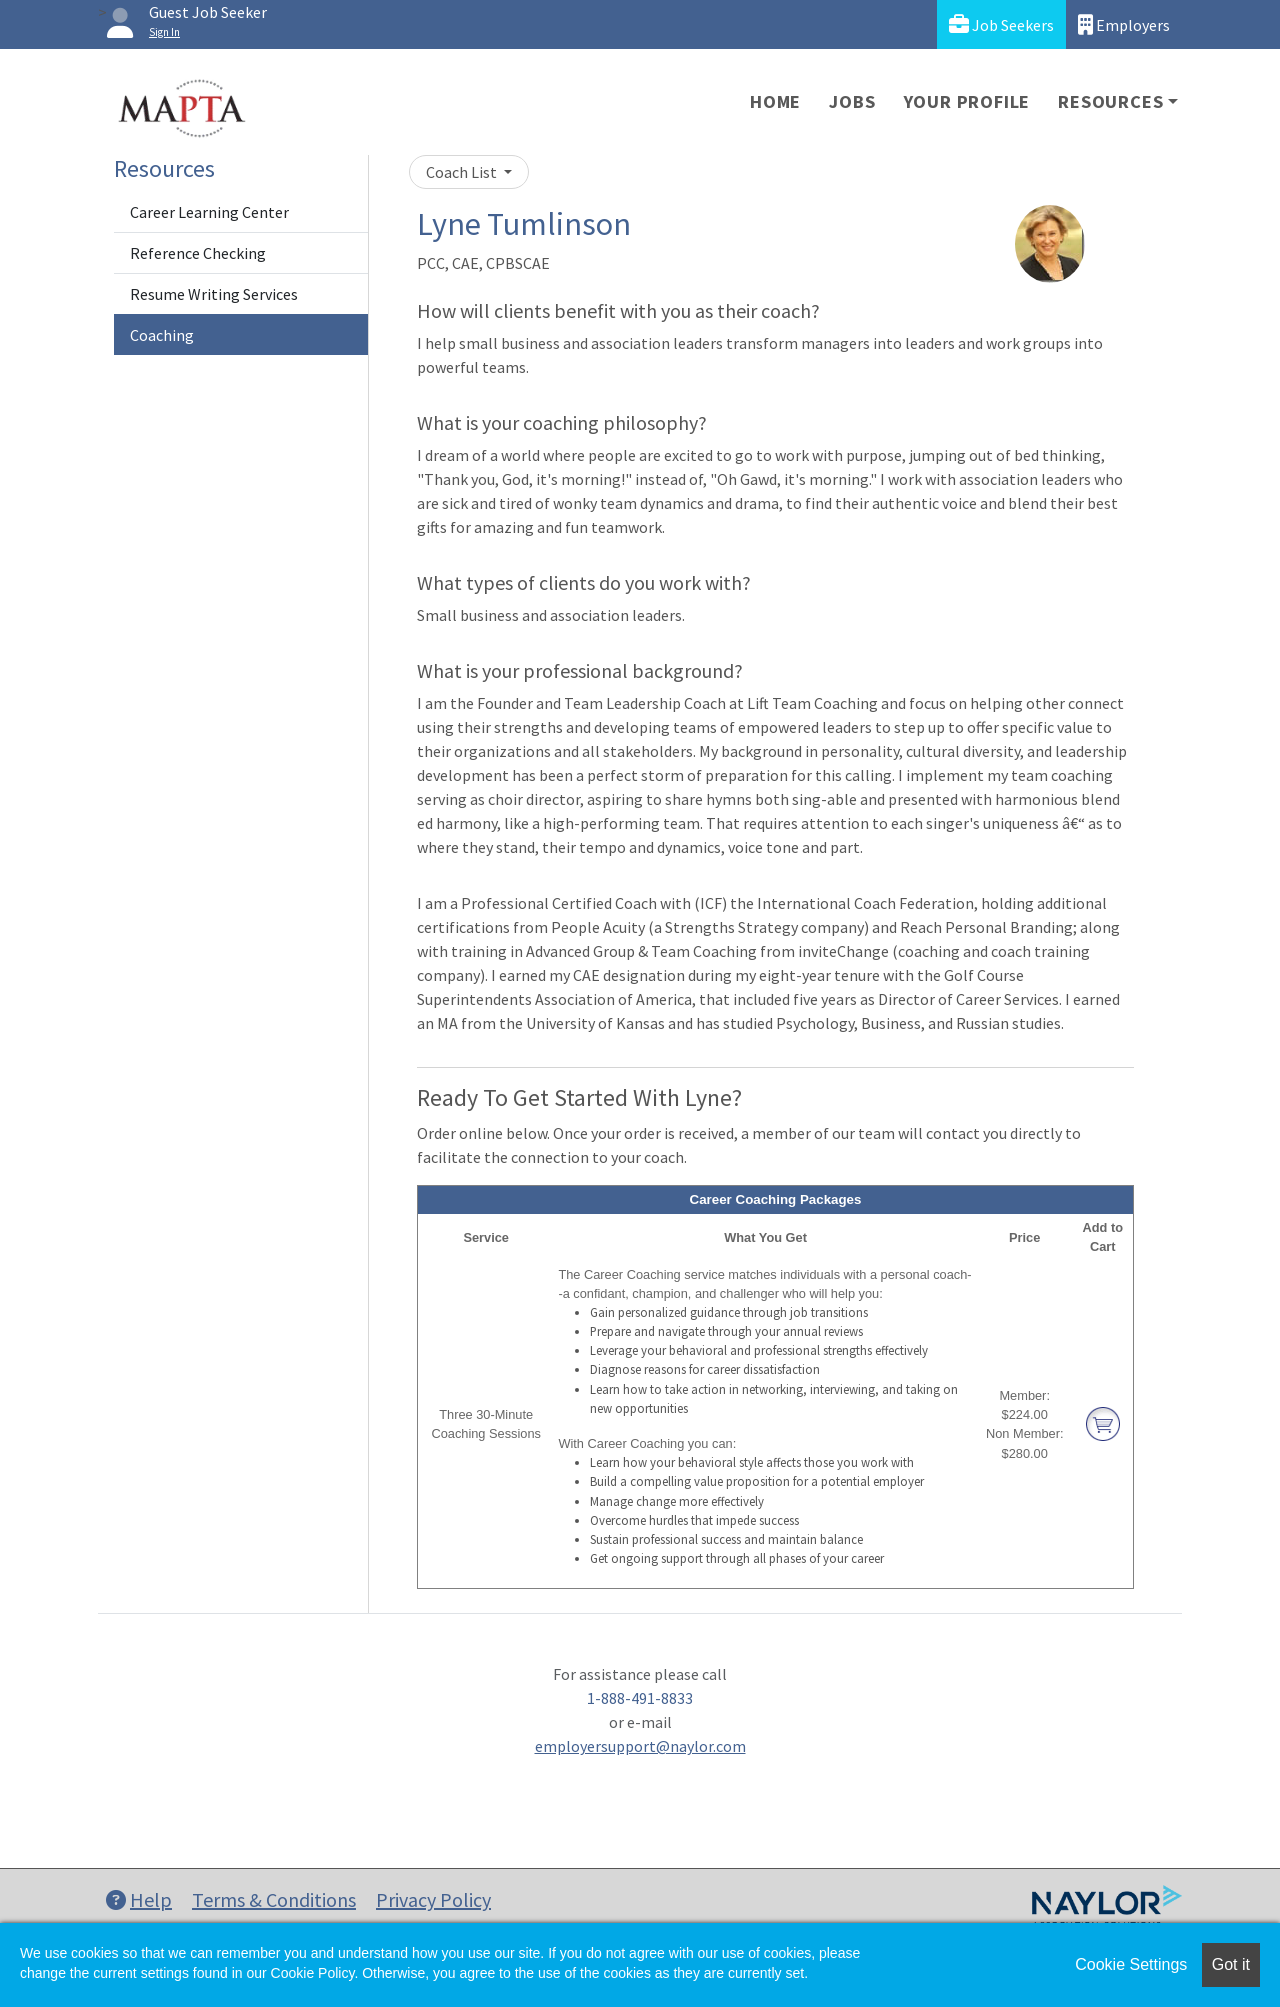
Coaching (162, 335)
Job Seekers (1001, 24)
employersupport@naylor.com (640, 1746)
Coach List (463, 172)
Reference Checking (198, 253)
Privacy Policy (433, 1899)
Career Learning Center (209, 212)
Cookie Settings (1131, 1964)
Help (139, 1899)
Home (775, 101)
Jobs (852, 101)
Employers (1124, 24)
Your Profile (967, 101)
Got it (1231, 1964)
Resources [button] (1110, 101)
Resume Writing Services (214, 294)
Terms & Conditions (274, 1899)
